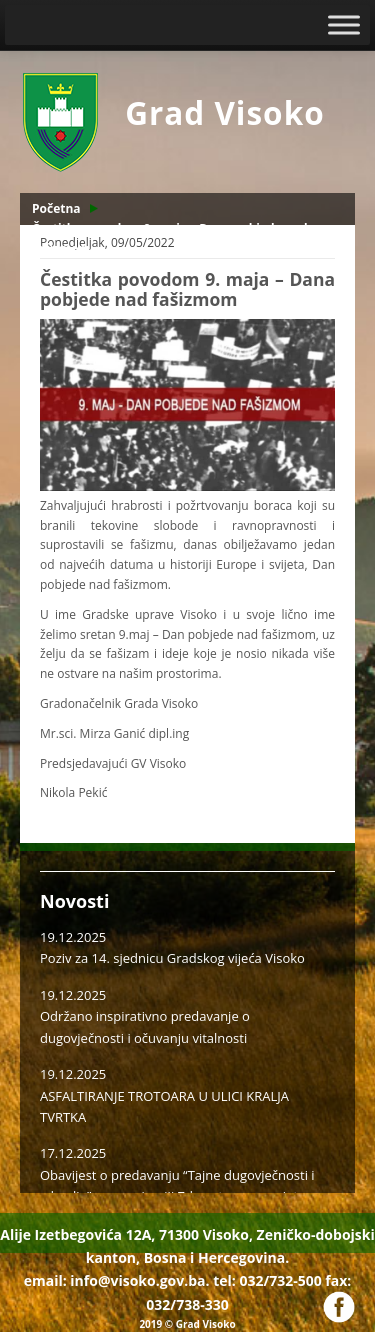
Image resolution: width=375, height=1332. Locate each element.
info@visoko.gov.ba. (139, 1280)
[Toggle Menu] (344, 24)
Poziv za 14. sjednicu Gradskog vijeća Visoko (172, 958)
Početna (56, 208)
